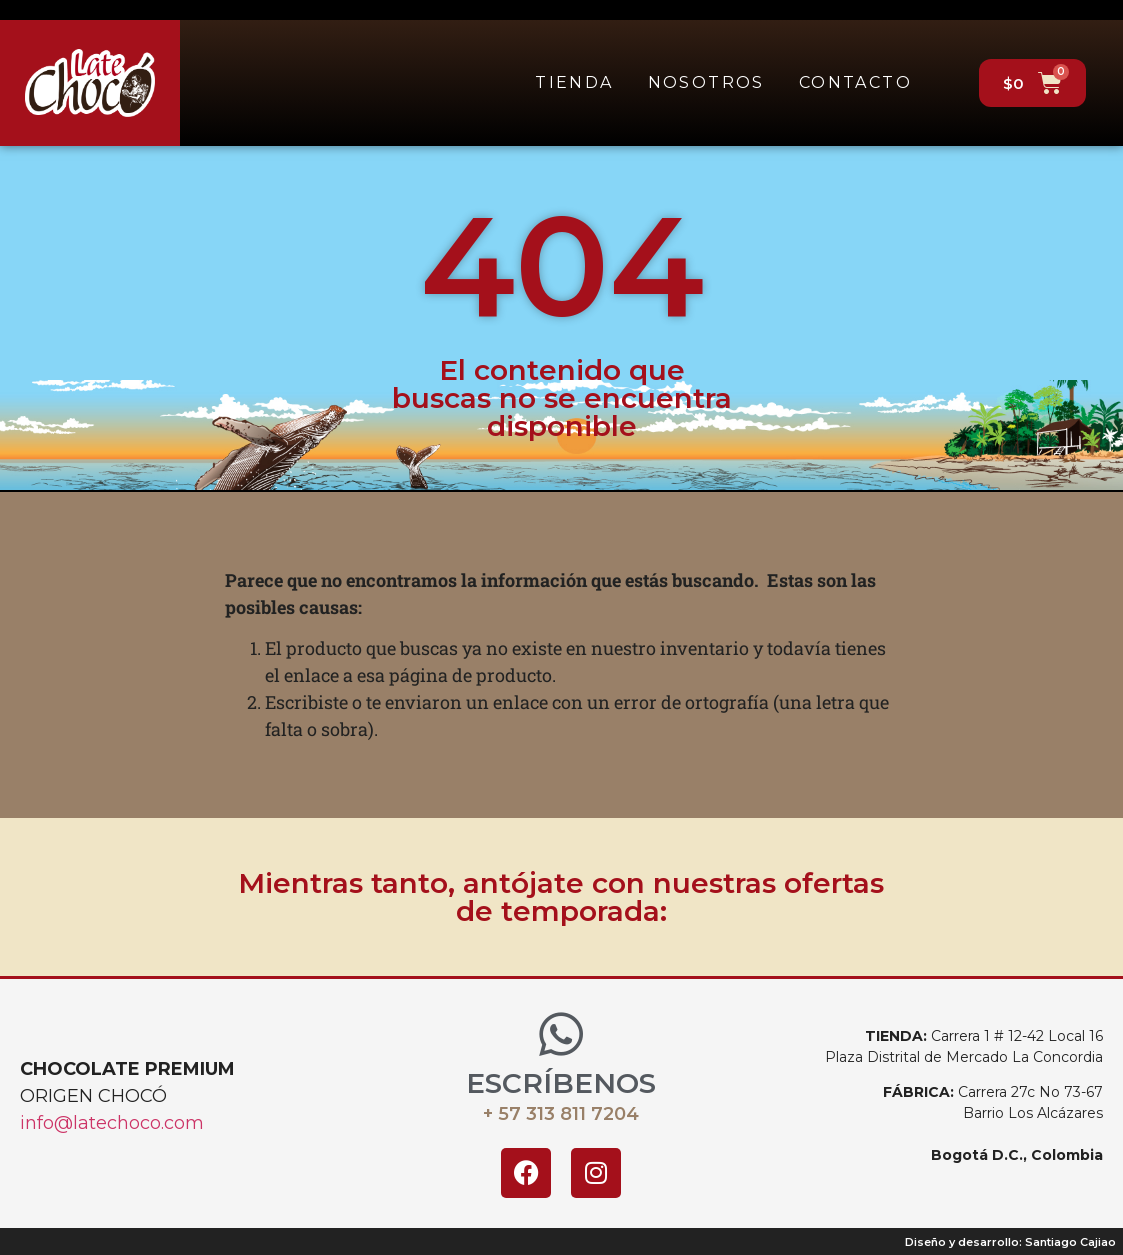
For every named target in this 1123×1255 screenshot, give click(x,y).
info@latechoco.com (112, 1123)
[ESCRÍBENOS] (561, 1034)
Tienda (574, 82)
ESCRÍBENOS (561, 1083)
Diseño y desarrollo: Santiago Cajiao (1010, 1242)
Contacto (855, 82)
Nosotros (706, 82)
